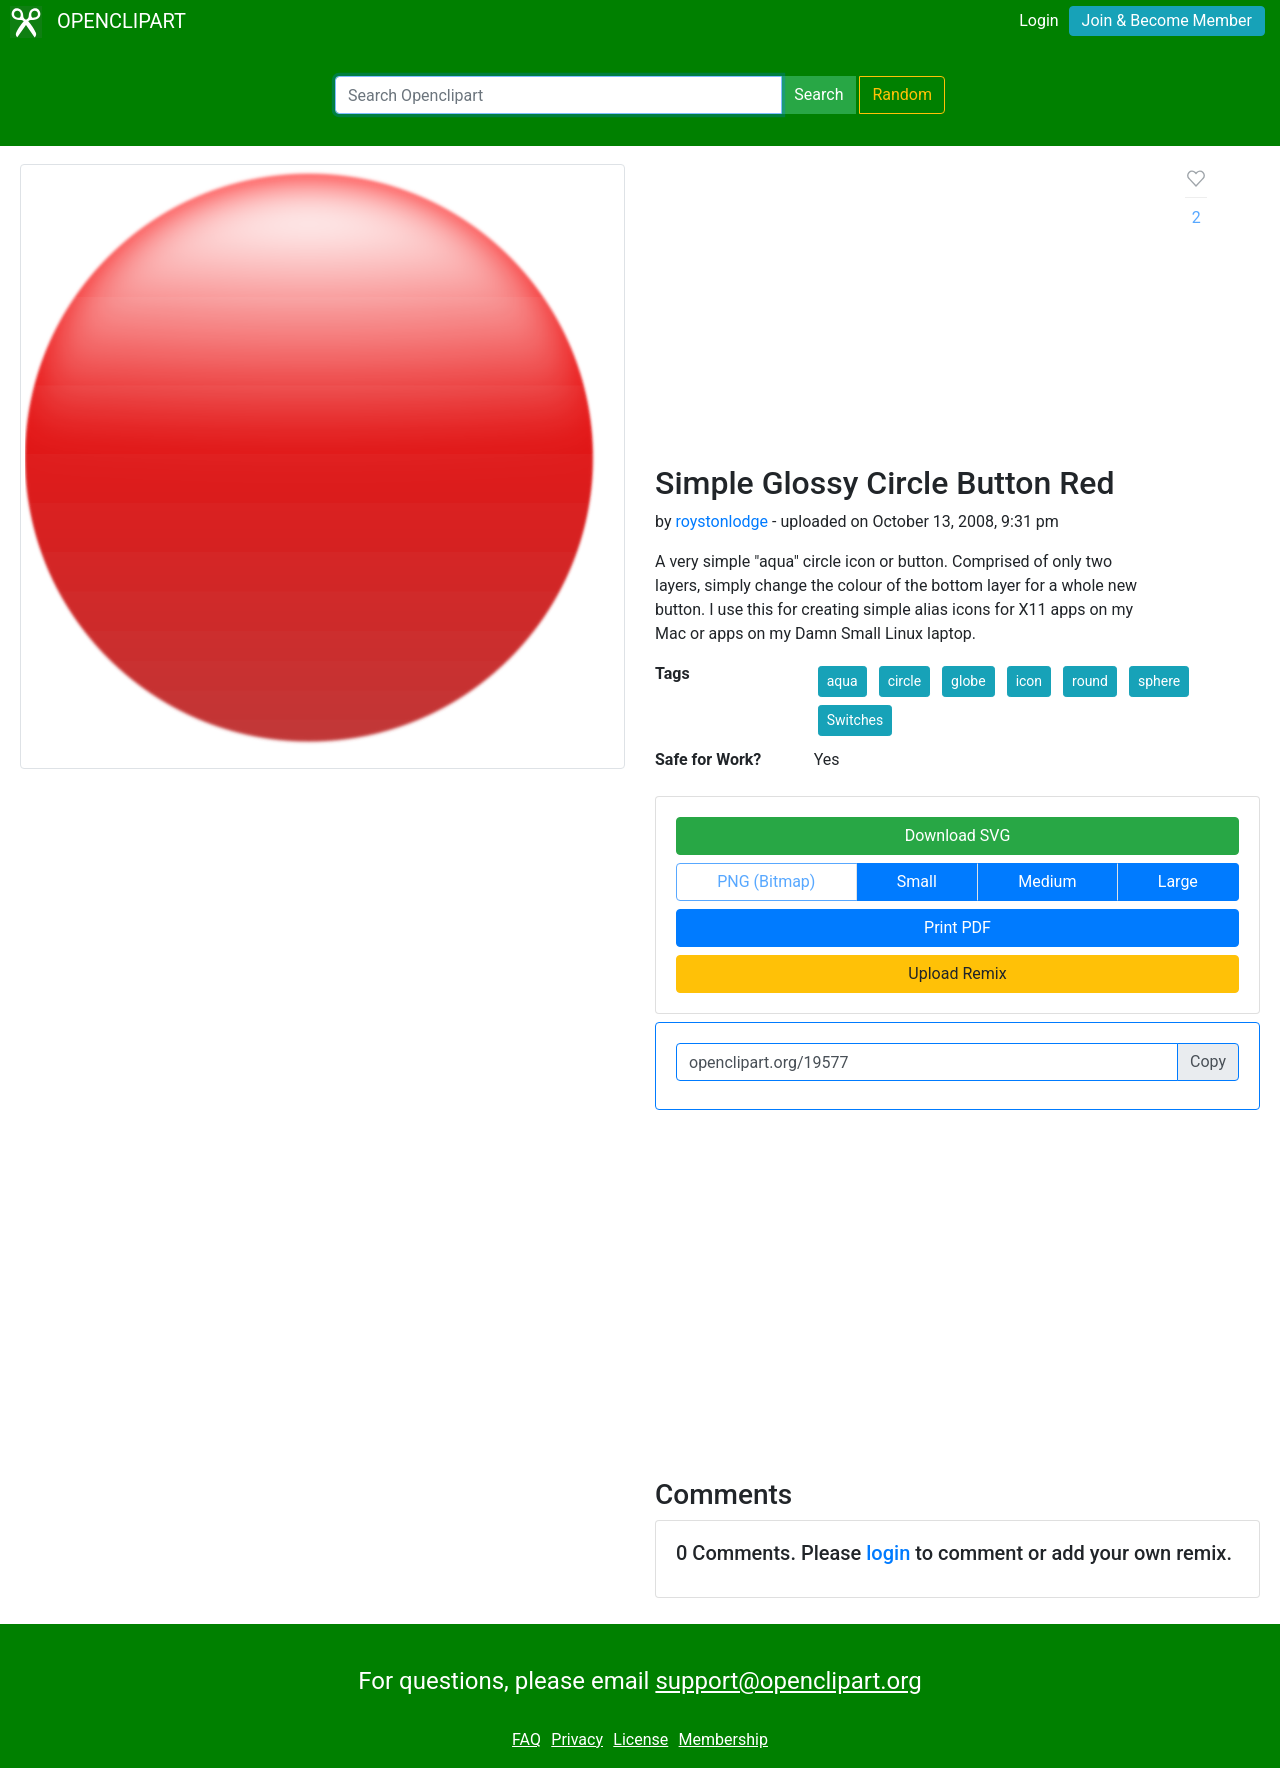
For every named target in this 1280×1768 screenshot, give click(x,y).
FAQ (526, 1739)
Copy (1208, 1061)
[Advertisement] (904, 314)
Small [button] (917, 881)
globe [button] (968, 681)
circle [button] (905, 681)
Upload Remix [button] (957, 973)
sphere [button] (1159, 681)
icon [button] (1029, 681)
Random (902, 94)
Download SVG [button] (958, 835)
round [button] (1090, 681)
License (640, 1739)
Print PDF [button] (957, 927)
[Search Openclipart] (558, 95)
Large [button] (1178, 881)
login (888, 1553)
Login (1038, 20)
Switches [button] (855, 720)
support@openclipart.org (788, 1681)
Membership (723, 1739)
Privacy (577, 1739)
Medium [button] (1047, 881)
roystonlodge (721, 521)
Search (818, 94)
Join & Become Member (1167, 20)
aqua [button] (842, 681)
